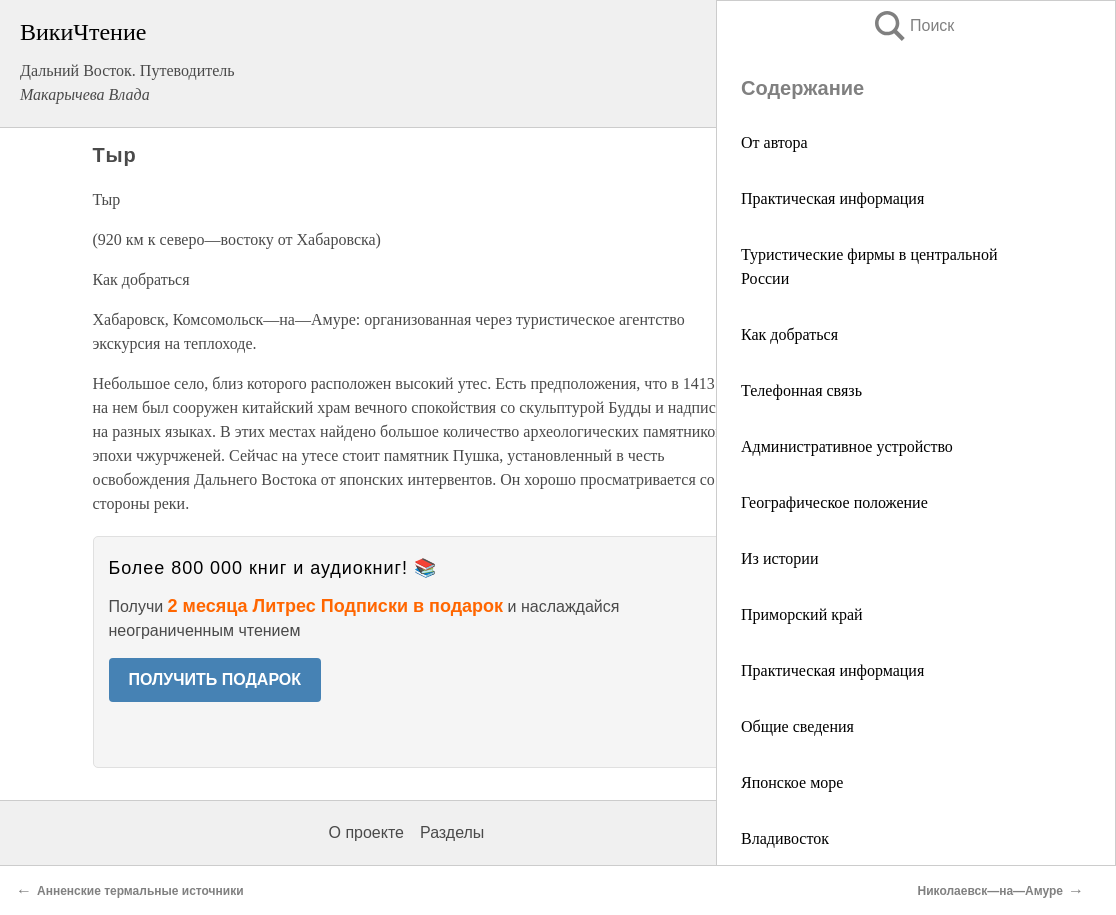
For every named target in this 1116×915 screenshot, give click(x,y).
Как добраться (789, 334)
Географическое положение (834, 502)
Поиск (913, 25)
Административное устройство (847, 446)
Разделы (452, 832)
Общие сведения (797, 726)
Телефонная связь (801, 390)
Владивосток (785, 838)
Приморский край (802, 614)
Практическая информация (832, 198)
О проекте (366, 832)
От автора (774, 142)
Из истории (779, 558)
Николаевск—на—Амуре (990, 891)
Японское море (792, 782)
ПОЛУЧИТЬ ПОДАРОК (215, 679)
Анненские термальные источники (140, 891)
